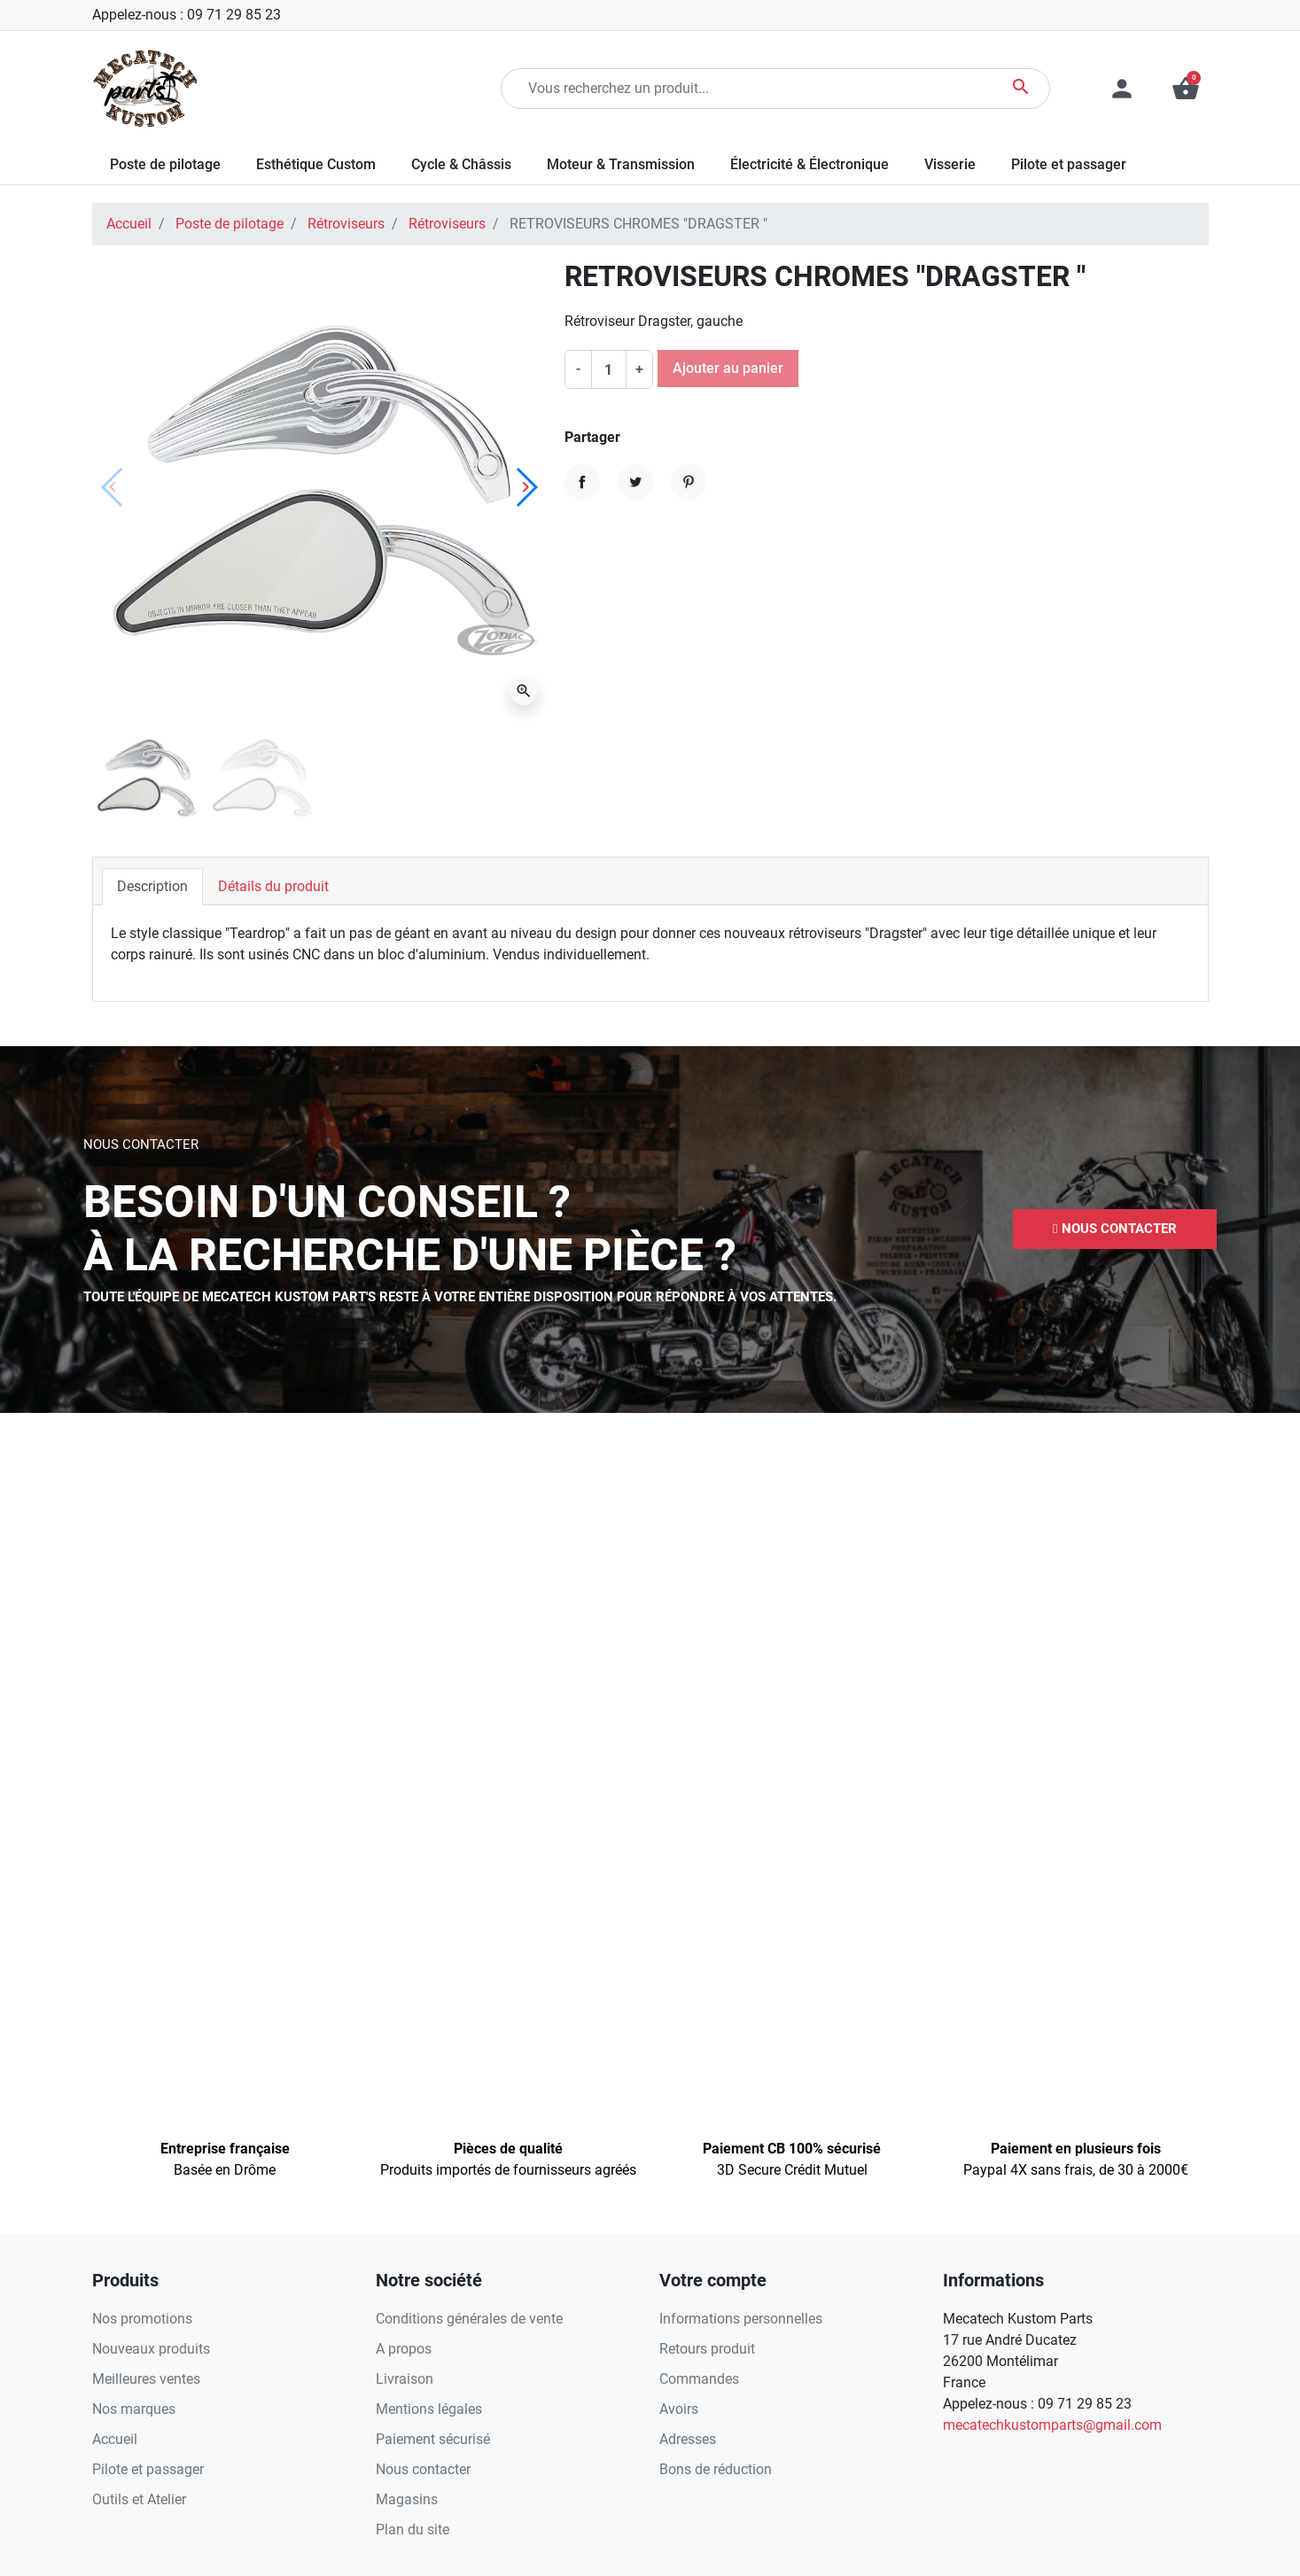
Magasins (407, 2499)
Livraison (404, 2378)
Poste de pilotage (229, 223)
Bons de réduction (715, 2469)
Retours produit (707, 2348)
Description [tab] (152, 886)
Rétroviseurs (346, 223)
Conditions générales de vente (469, 2318)
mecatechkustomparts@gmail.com (1052, 2425)
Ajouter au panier (728, 368)
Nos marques (133, 2409)
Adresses (687, 2439)
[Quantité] (609, 369)
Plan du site (412, 2529)
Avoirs (678, 2409)
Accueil (129, 223)
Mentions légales (429, 2409)
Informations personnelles (740, 2318)
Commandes (699, 2378)
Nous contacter (423, 2469)
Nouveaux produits (151, 2348)
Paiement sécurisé (433, 2439)
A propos (404, 2348)
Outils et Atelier (139, 2499)
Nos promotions (142, 2318)
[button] (1186, 89)
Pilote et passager (148, 2469)
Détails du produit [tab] (273, 886)
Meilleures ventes (146, 2378)
